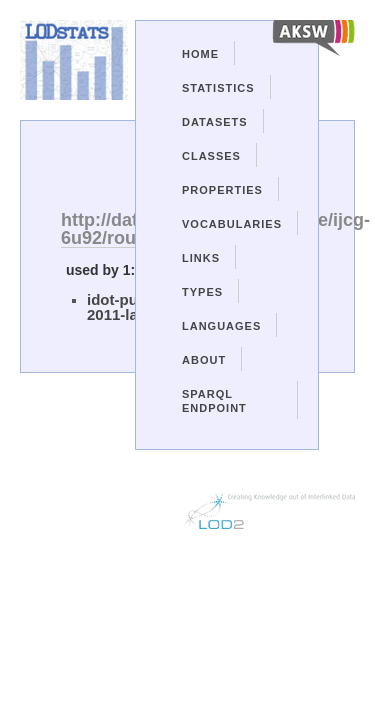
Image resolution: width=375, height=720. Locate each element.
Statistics (218, 88)
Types (202, 292)
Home (200, 54)
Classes (211, 156)
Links (201, 258)
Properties (222, 190)
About (204, 360)
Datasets (215, 122)
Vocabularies (232, 224)
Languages (221, 326)
